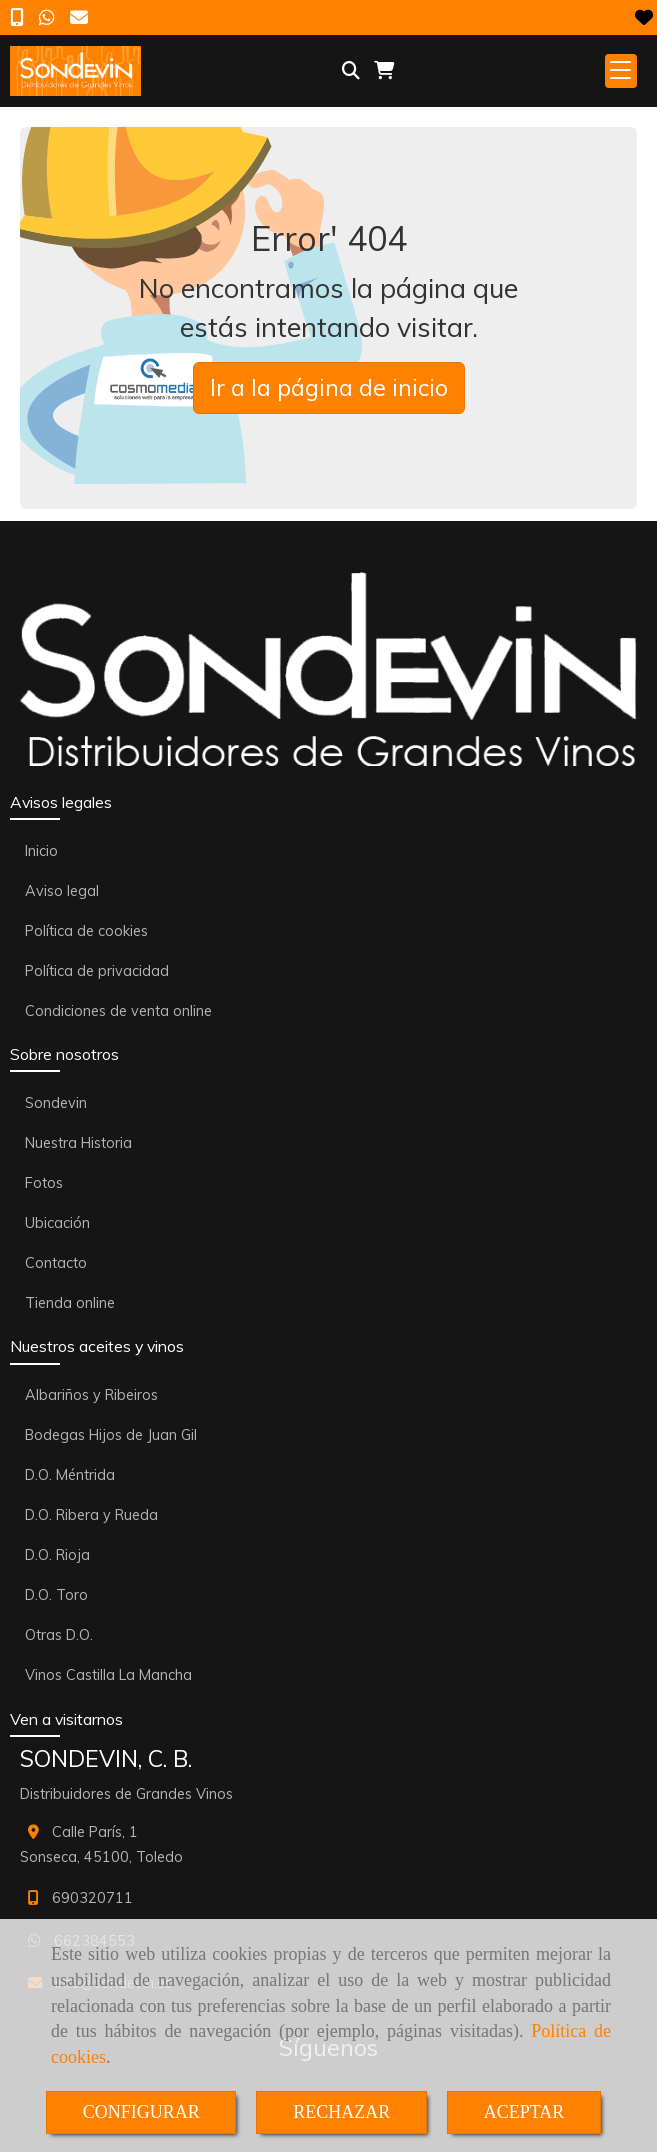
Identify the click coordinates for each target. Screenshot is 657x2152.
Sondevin (56, 1103)
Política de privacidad (97, 971)
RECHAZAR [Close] (341, 2112)
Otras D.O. (59, 1635)
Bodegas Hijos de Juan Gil (111, 1435)
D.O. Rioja (57, 1555)
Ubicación (57, 1223)
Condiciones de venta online (118, 1011)
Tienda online (70, 1303)
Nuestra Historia (78, 1143)
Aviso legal (62, 891)
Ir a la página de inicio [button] (329, 387)
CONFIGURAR (141, 2112)
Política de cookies (86, 931)
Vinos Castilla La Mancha (108, 1675)
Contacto (56, 1263)
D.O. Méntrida (70, 1475)
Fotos (44, 1183)
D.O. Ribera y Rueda (91, 1515)
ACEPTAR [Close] (524, 2112)
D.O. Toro (56, 1595)
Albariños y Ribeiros (91, 1395)
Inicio (41, 851)
